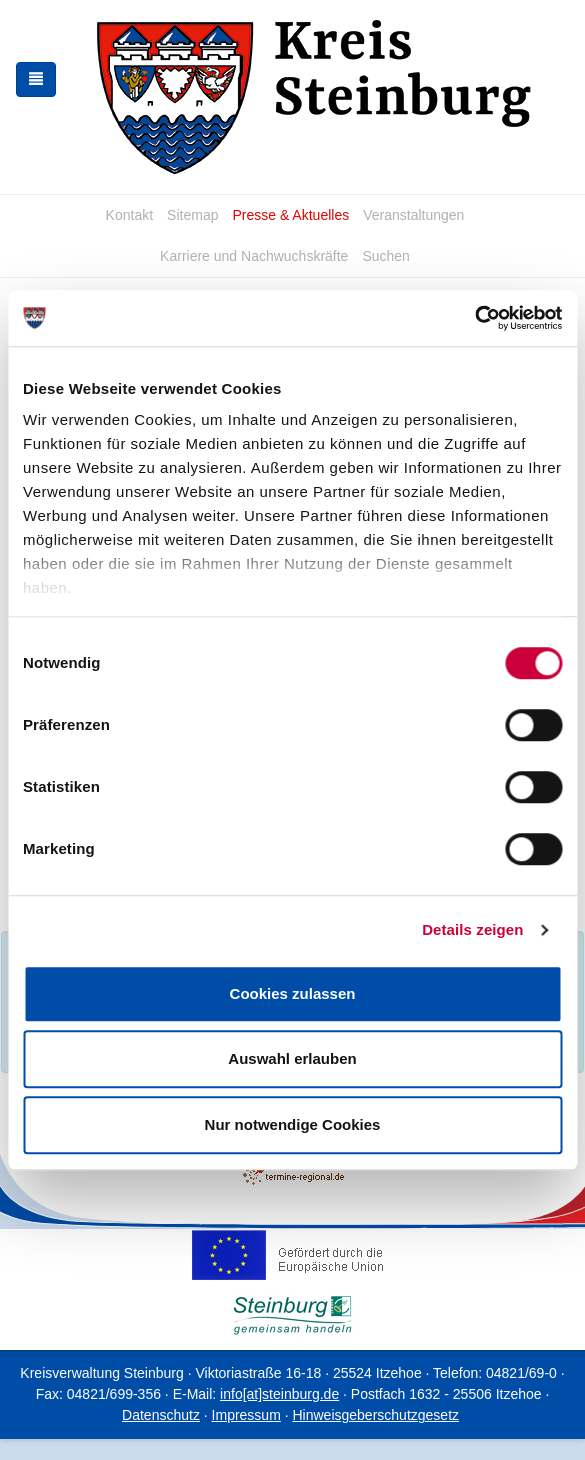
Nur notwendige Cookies (293, 1124)
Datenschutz (161, 1415)
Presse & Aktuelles (290, 215)
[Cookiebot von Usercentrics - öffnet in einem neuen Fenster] (474, 318)
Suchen (385, 256)
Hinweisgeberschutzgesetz (375, 1415)
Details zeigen (472, 929)
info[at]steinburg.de (279, 1394)
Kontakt (129, 215)
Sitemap (192, 215)
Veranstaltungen (413, 215)
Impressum (246, 1415)
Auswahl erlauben (292, 1058)
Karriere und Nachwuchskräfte (254, 256)
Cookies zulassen (293, 993)
